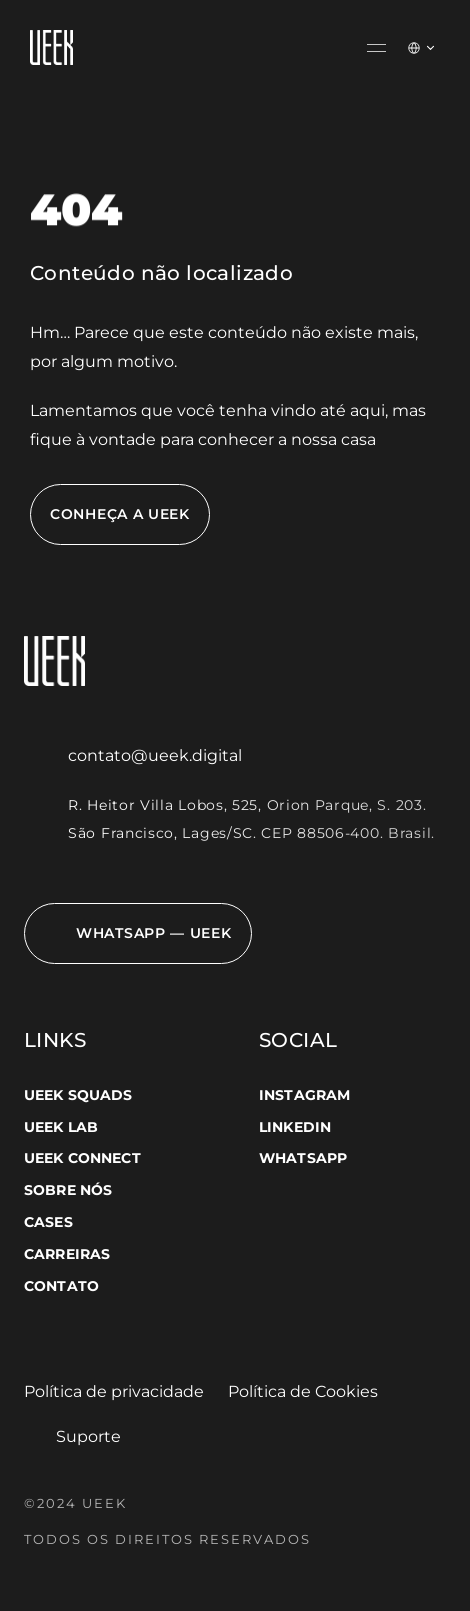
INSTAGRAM (304, 1095)
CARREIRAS (67, 1254)
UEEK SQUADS (78, 1095)
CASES (48, 1222)
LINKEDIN (295, 1127)
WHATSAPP (303, 1158)
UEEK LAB (61, 1127)
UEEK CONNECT (82, 1158)
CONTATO (61, 1286)
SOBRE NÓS (68, 1190)
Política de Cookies (303, 1391)
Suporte (88, 1436)
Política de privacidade (114, 1391)
